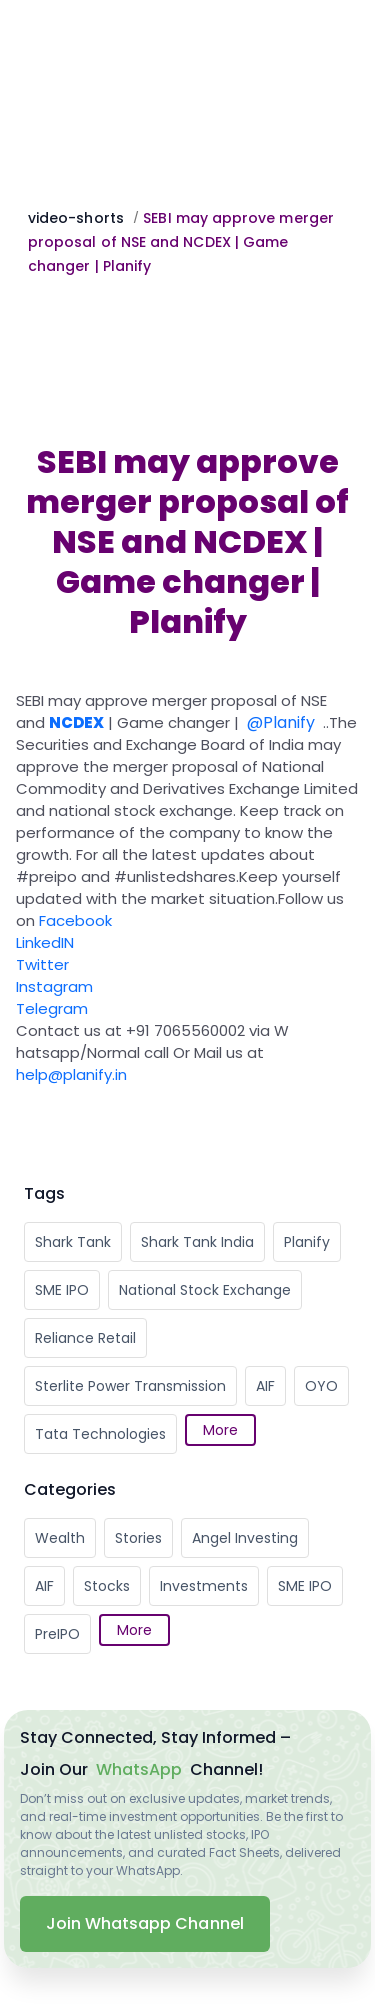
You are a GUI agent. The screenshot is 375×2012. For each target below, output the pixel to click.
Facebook (75, 920)
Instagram (54, 986)
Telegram (52, 1008)
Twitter (42, 964)
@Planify (281, 722)
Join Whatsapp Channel (145, 1923)
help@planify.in (71, 1074)
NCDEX (76, 722)
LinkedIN (45, 942)
